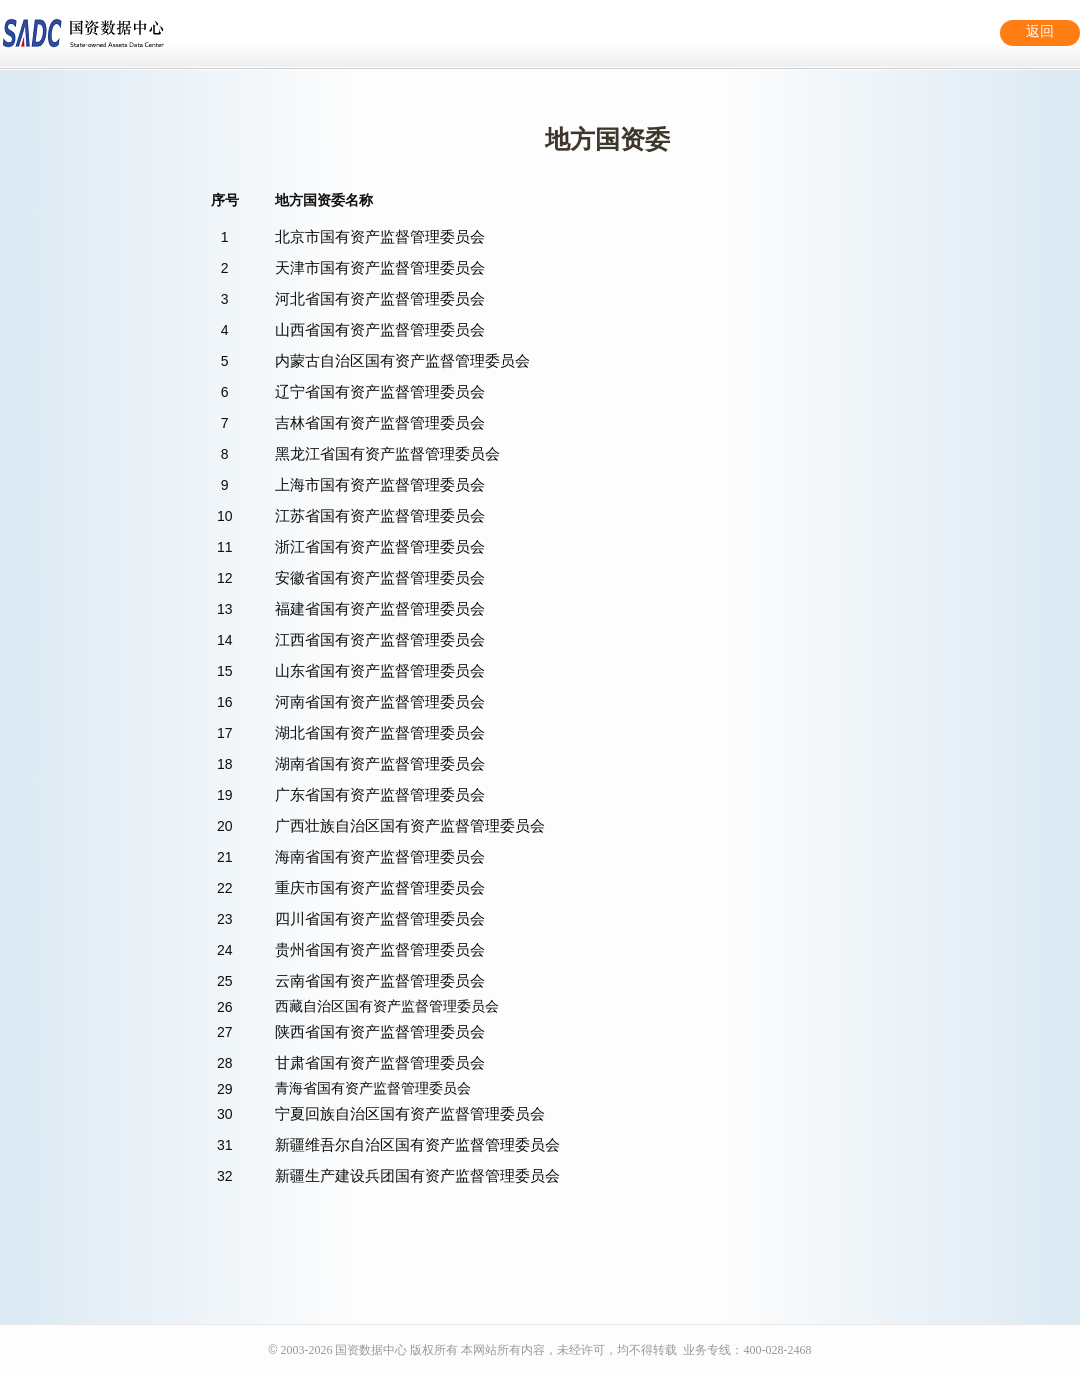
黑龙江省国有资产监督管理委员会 (387, 453)
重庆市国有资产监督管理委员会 (380, 887)
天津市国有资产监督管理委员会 (380, 267)
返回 (1040, 31)
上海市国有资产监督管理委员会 (380, 484)
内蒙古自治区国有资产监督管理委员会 (402, 360)
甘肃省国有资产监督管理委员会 (380, 1062)
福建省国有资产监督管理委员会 (380, 608)
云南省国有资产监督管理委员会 (380, 980)
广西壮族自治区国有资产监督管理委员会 (410, 825)
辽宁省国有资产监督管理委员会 (380, 391)
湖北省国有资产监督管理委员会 (380, 732)
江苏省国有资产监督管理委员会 (380, 515)
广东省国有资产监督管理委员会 (380, 794)
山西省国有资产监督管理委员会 (380, 329)
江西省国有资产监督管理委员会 (380, 639)
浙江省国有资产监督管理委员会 (380, 546)
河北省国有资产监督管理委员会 (380, 298)
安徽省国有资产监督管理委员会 (380, 577)
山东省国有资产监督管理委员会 (380, 670)
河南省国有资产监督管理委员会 (380, 701)
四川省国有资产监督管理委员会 (380, 918)
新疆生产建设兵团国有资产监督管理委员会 (417, 1175)
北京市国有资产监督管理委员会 (380, 236)
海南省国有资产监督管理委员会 (380, 856)
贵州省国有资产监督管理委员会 (380, 949)
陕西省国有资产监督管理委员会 (380, 1031)
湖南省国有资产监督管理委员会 (380, 763)
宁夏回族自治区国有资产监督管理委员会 (410, 1113)
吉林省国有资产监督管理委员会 (380, 422)
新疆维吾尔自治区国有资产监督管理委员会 (417, 1144)
